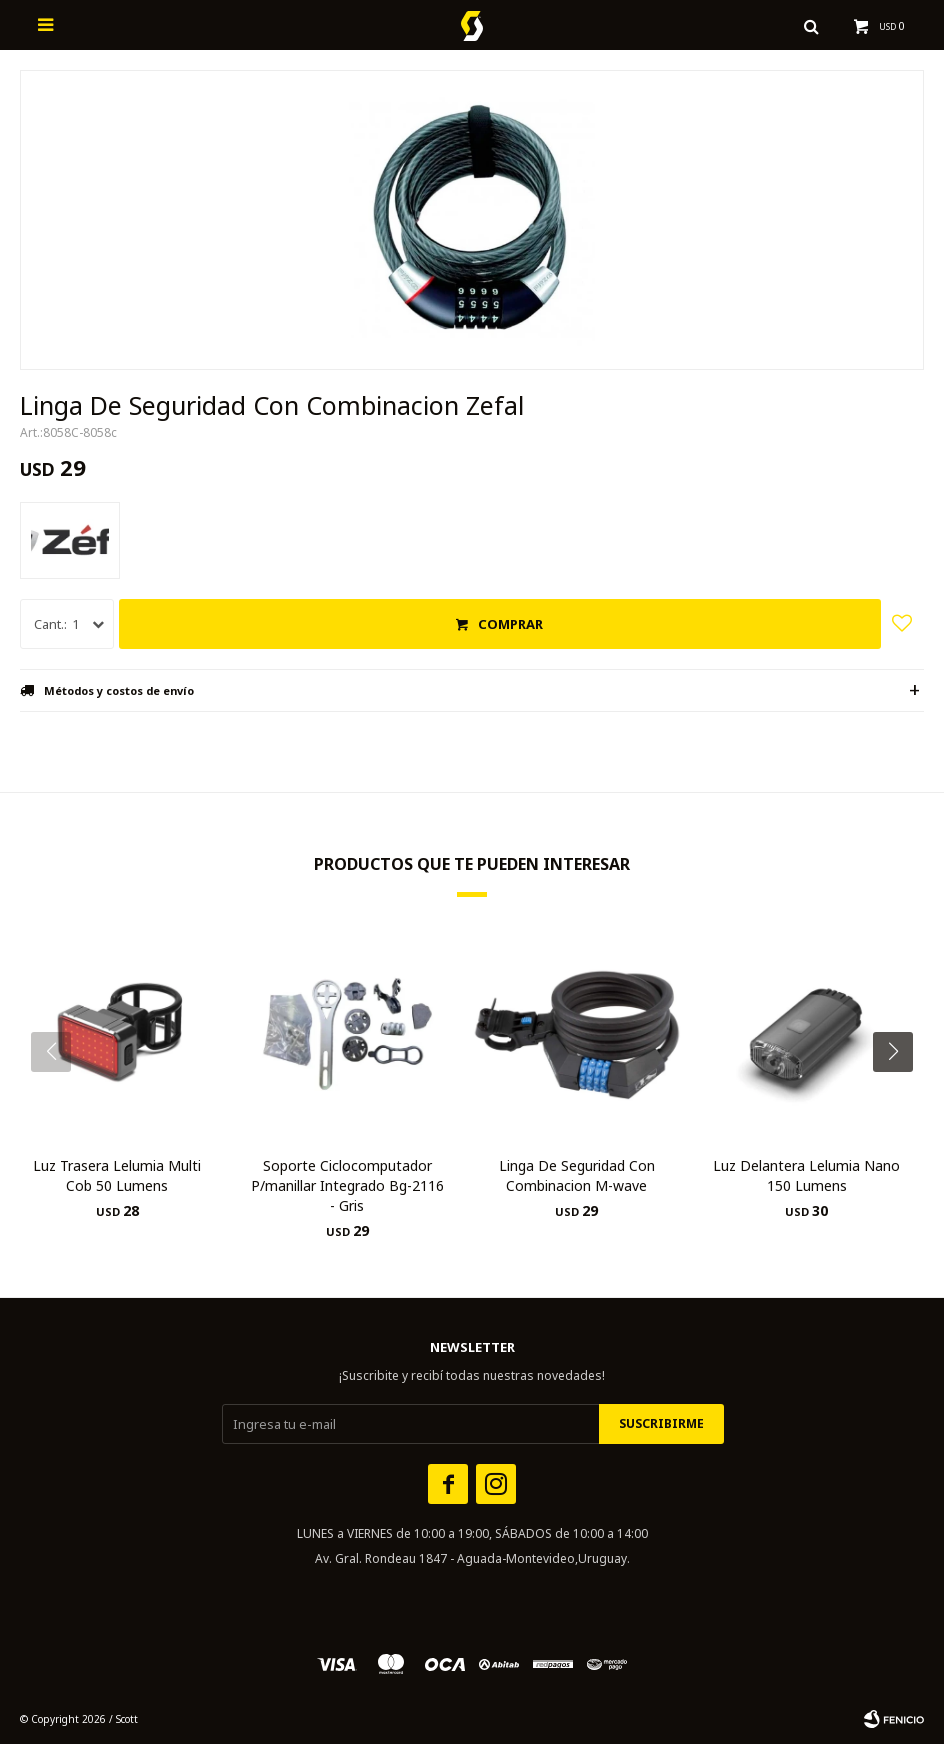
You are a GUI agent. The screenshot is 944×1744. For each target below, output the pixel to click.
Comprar (510, 624)
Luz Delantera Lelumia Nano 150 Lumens (806, 1175)
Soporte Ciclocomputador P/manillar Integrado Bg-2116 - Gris (347, 1185)
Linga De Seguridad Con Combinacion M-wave (577, 1175)
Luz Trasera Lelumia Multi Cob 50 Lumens (117, 1175)
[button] (900, 1092)
